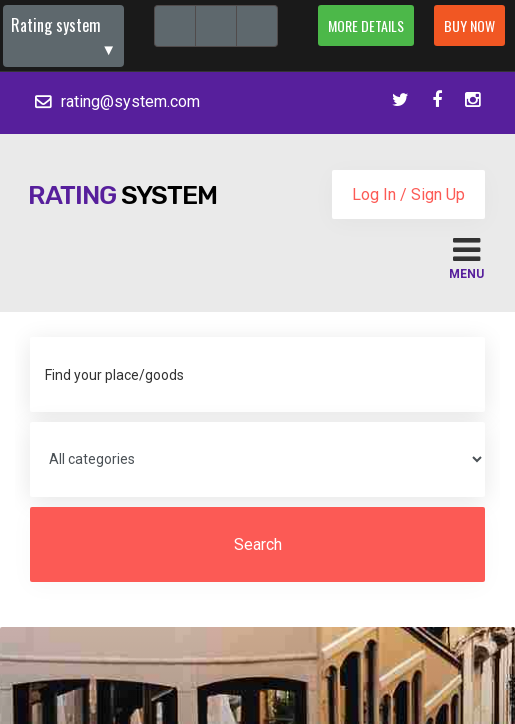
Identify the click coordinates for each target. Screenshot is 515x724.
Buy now (469, 25)
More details (366, 25)
